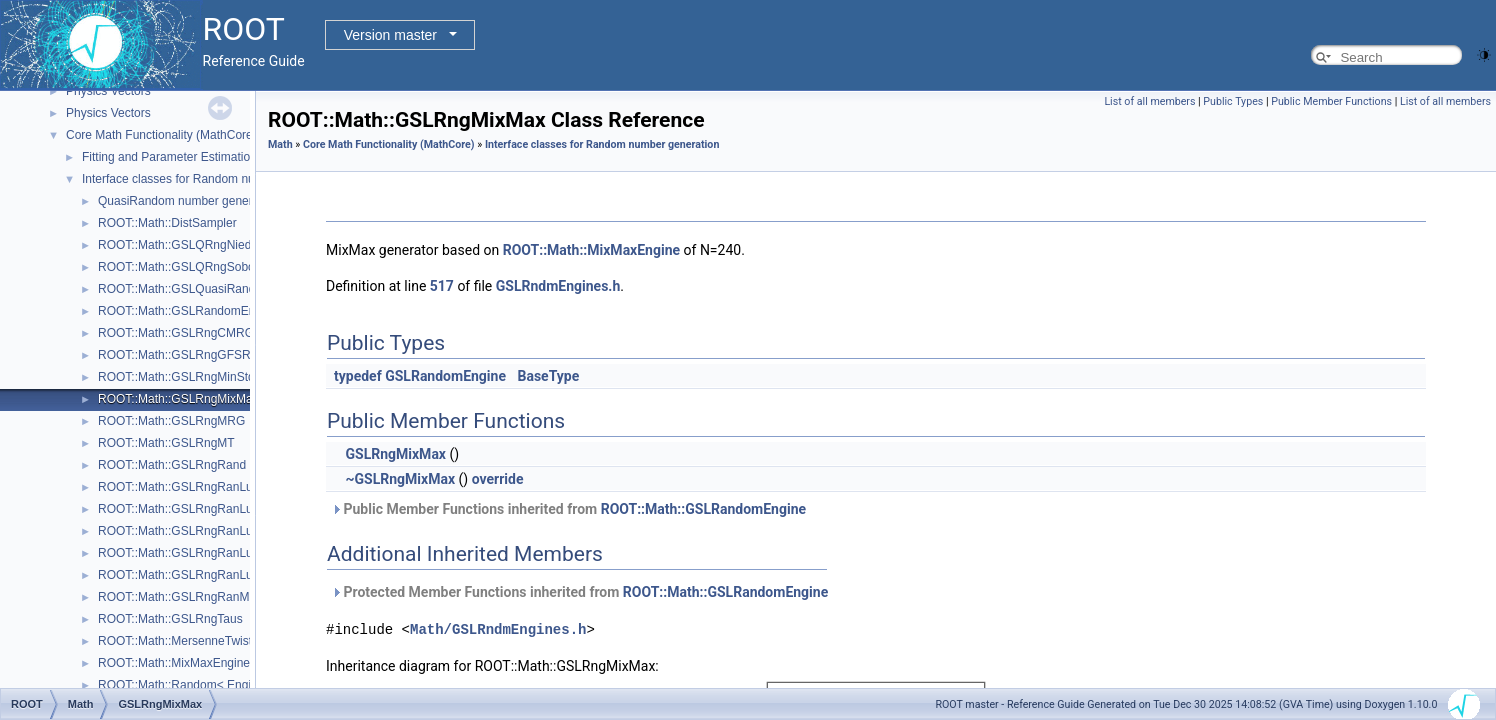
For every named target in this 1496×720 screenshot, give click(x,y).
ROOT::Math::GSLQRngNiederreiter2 (197, 245)
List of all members (1149, 101)
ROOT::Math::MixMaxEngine (591, 250)
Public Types (1233, 101)
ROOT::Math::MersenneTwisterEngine (199, 641)
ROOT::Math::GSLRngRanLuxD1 (186, 509)
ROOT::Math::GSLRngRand (172, 465)
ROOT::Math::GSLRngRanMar (179, 597)
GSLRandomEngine (445, 376)
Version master (390, 35)
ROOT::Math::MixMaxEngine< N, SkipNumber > (225, 663)
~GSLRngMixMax (400, 479)
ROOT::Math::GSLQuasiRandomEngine (203, 289)
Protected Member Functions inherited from (579, 592)
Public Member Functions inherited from (568, 509)
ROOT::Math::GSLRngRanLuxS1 (185, 553)
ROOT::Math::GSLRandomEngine (188, 311)
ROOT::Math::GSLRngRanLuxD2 (186, 531)
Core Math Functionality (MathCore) (161, 135)
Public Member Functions (1331, 101)
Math (280, 144)
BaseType (548, 376)
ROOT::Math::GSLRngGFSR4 (177, 355)
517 (442, 286)
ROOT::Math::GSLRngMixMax (178, 399)
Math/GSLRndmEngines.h (498, 629)
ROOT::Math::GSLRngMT (166, 443)
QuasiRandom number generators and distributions (234, 201)
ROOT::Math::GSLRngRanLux (178, 487)
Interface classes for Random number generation (212, 179)
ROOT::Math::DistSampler (167, 223)
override (498, 479)
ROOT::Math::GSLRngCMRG (176, 333)
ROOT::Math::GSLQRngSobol (177, 267)
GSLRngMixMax (395, 454)
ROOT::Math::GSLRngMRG (171, 421)
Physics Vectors (108, 91)
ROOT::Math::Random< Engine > (186, 685)
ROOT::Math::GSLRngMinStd (176, 377)
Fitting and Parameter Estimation (169, 157)
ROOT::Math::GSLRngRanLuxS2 (185, 575)
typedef (358, 376)
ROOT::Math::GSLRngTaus (170, 619)
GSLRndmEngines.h (558, 286)
